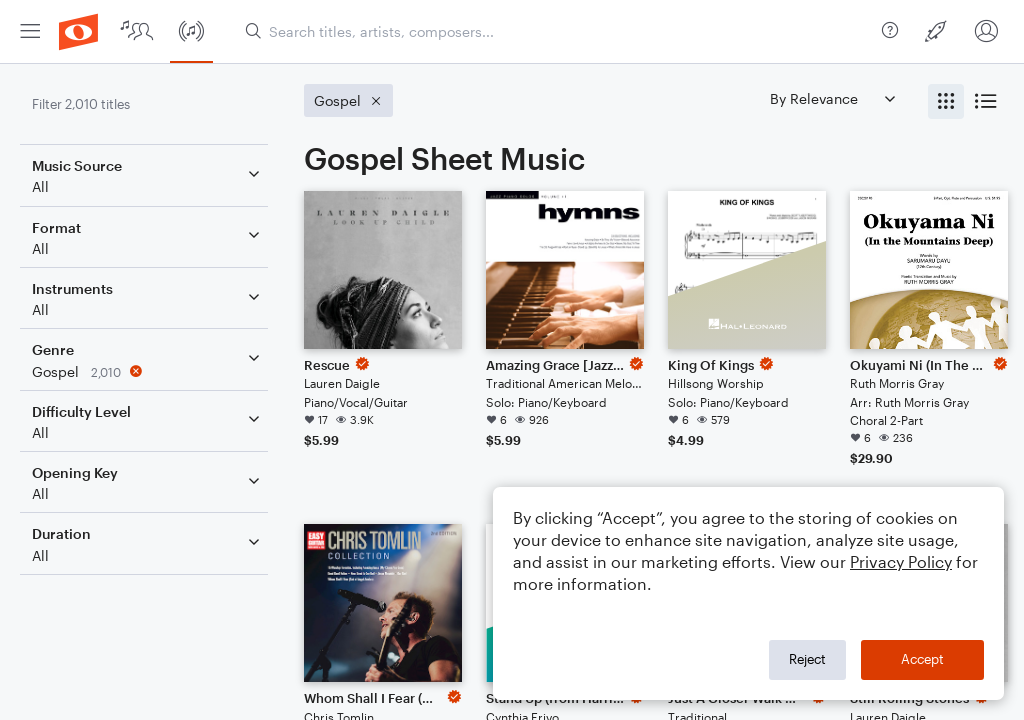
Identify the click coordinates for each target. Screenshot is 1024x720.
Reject (807, 659)
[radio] (946, 101)
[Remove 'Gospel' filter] (148, 371)
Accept (922, 659)
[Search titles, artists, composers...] (555, 31)
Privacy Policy (901, 561)
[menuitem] (30, 31)
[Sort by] (832, 98)
